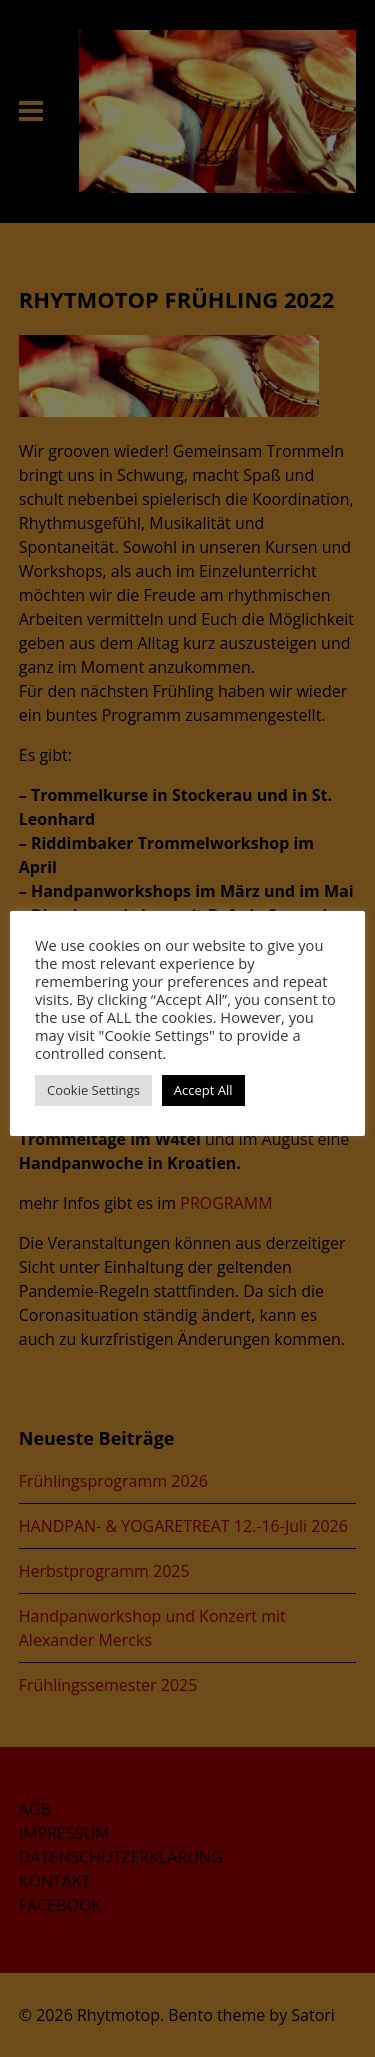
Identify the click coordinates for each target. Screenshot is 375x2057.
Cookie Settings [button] (93, 1090)
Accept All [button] (203, 1090)
